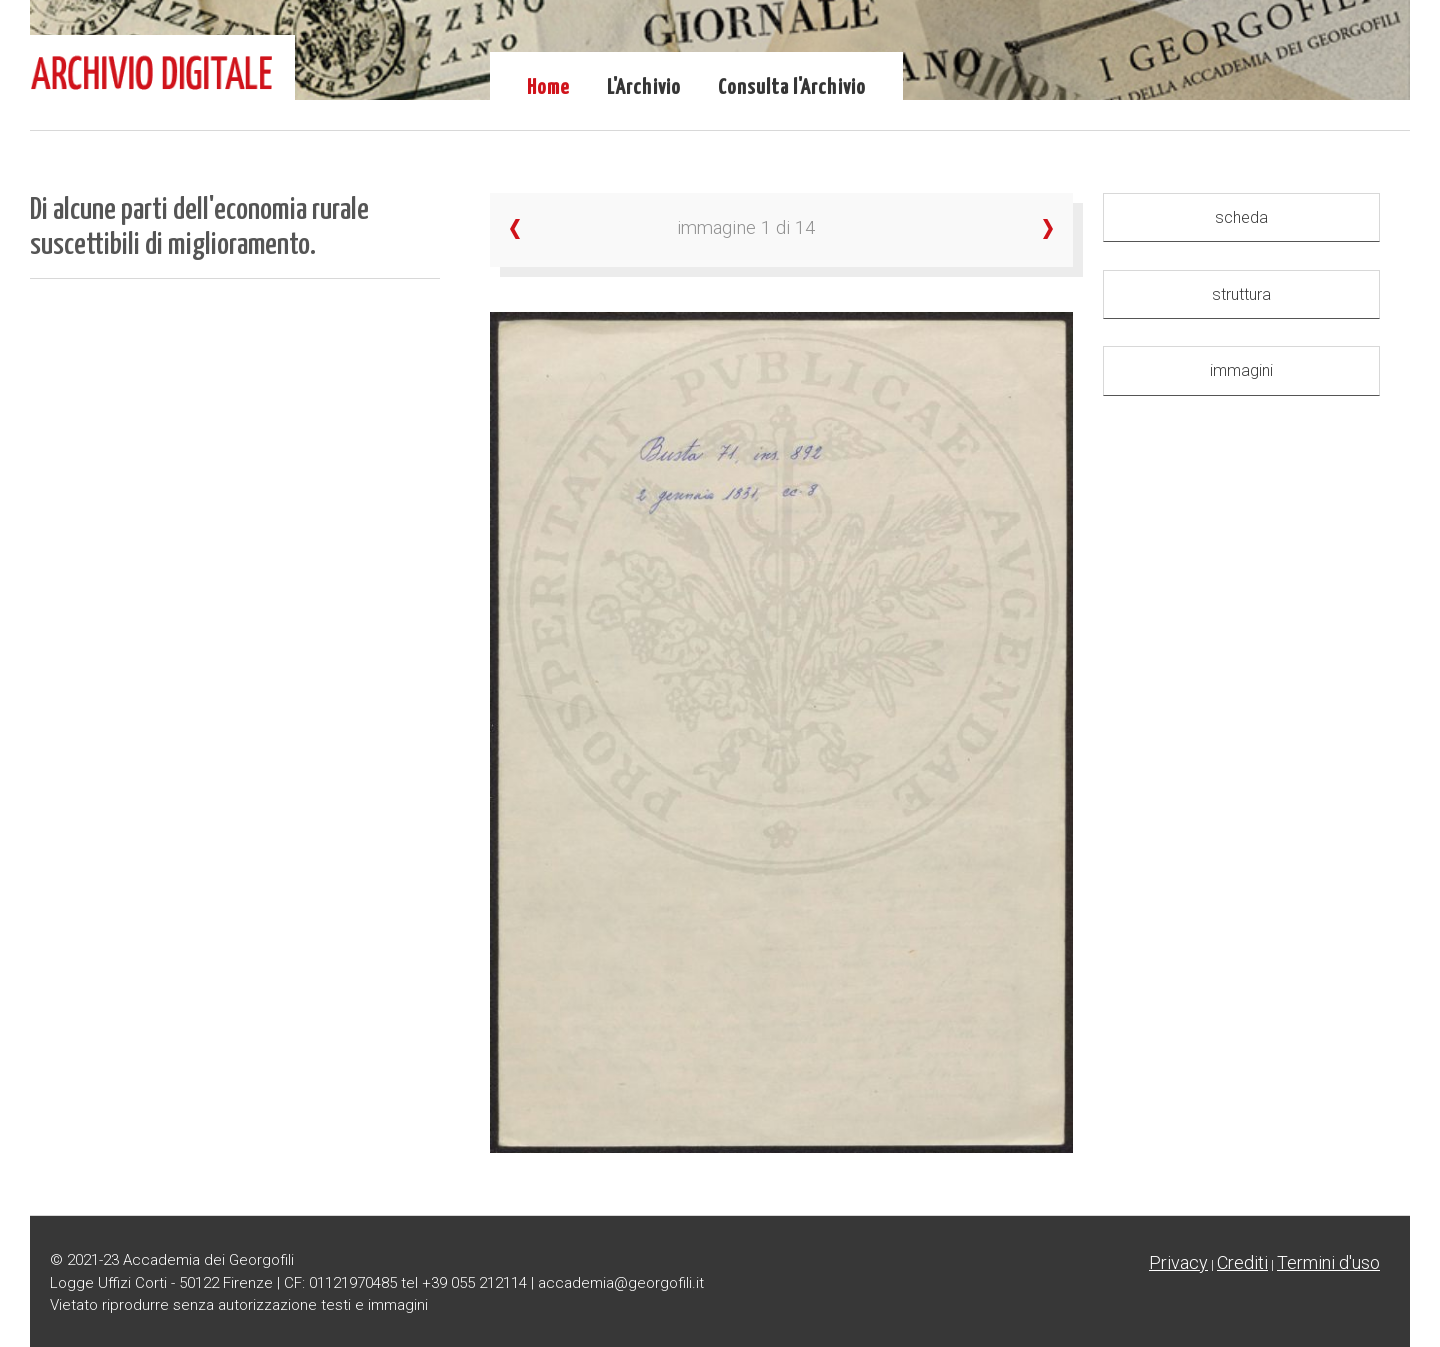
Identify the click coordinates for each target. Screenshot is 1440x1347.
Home (548, 88)
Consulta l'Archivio (792, 88)
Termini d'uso (1328, 1262)
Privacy (1178, 1262)
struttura (1241, 294)
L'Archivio (644, 88)
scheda (1241, 217)
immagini (1241, 370)
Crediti (1242, 1262)
